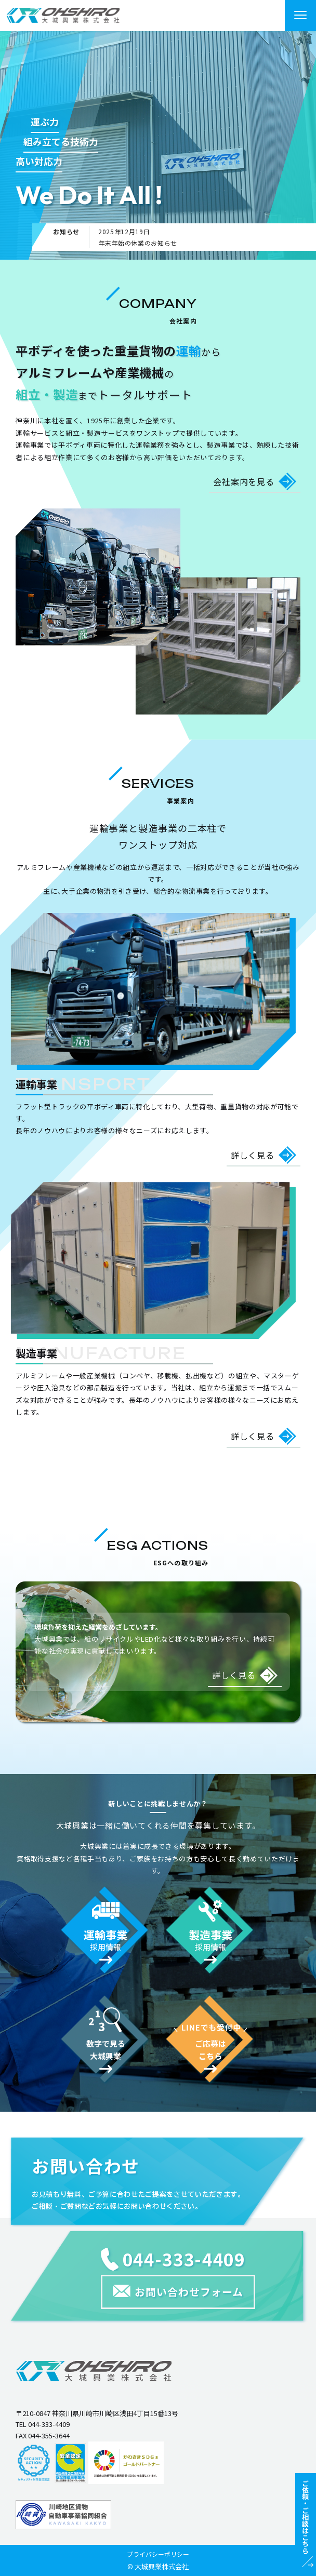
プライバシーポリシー (158, 2554)
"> (63, 15)
